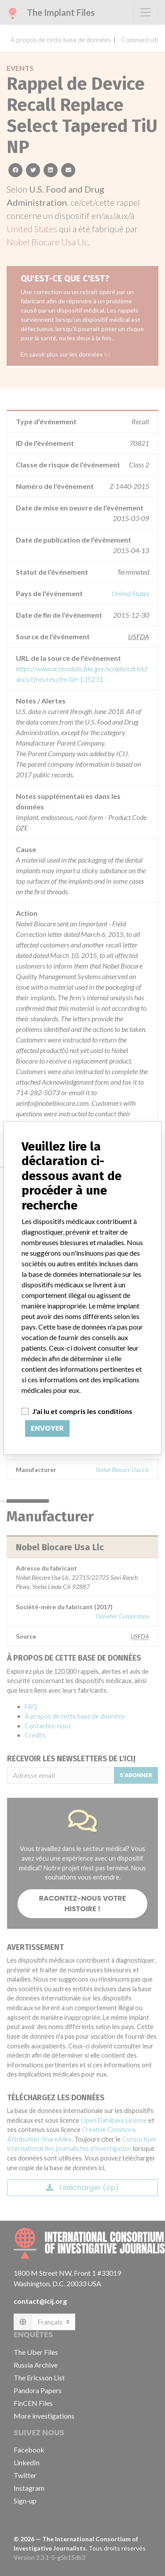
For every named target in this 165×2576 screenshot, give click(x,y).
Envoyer (47, 1428)
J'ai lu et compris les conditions (82, 1411)
